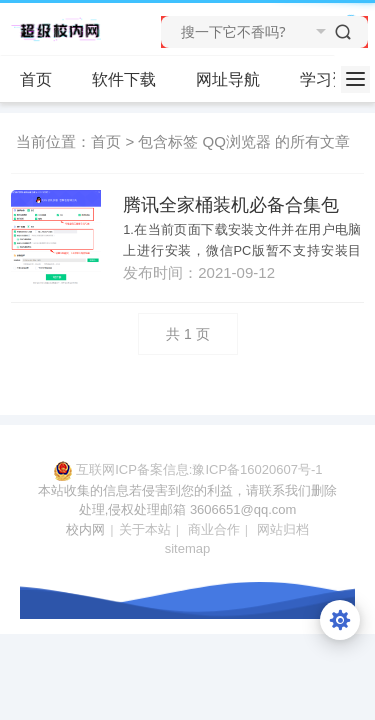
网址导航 (228, 79)
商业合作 (214, 529)
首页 (36, 79)
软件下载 (132, 80)
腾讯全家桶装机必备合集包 (231, 205)
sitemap (188, 548)
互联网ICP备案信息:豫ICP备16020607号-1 (199, 469)
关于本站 (145, 529)
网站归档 (283, 529)
